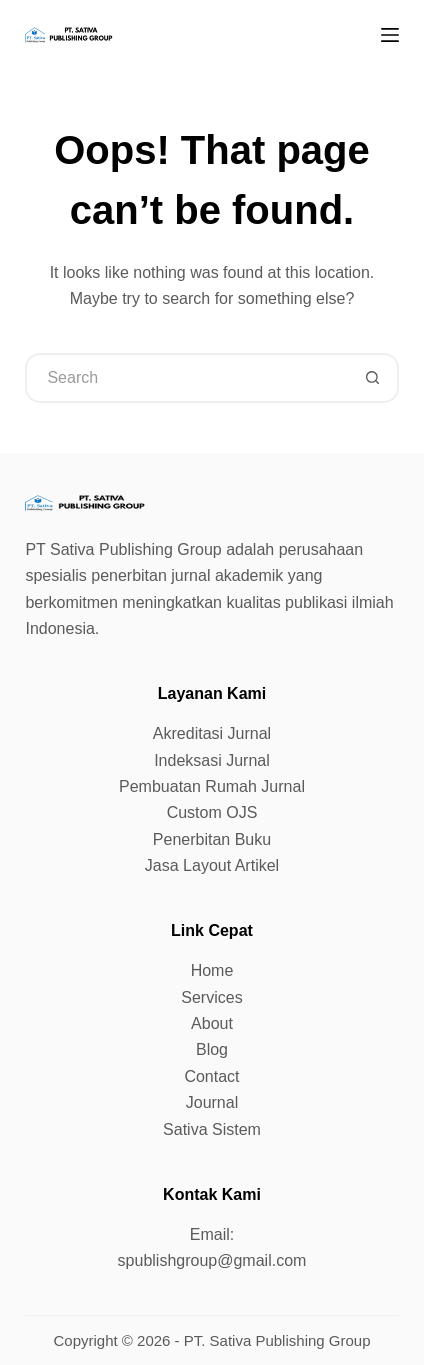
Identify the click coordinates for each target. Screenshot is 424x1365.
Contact (211, 1076)
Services (211, 997)
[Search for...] (186, 378)
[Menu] (390, 35)
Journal (212, 1102)
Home (212, 970)
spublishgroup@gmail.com (212, 1260)
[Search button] (374, 378)
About (212, 1023)
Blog (212, 1049)
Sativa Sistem (212, 1129)
